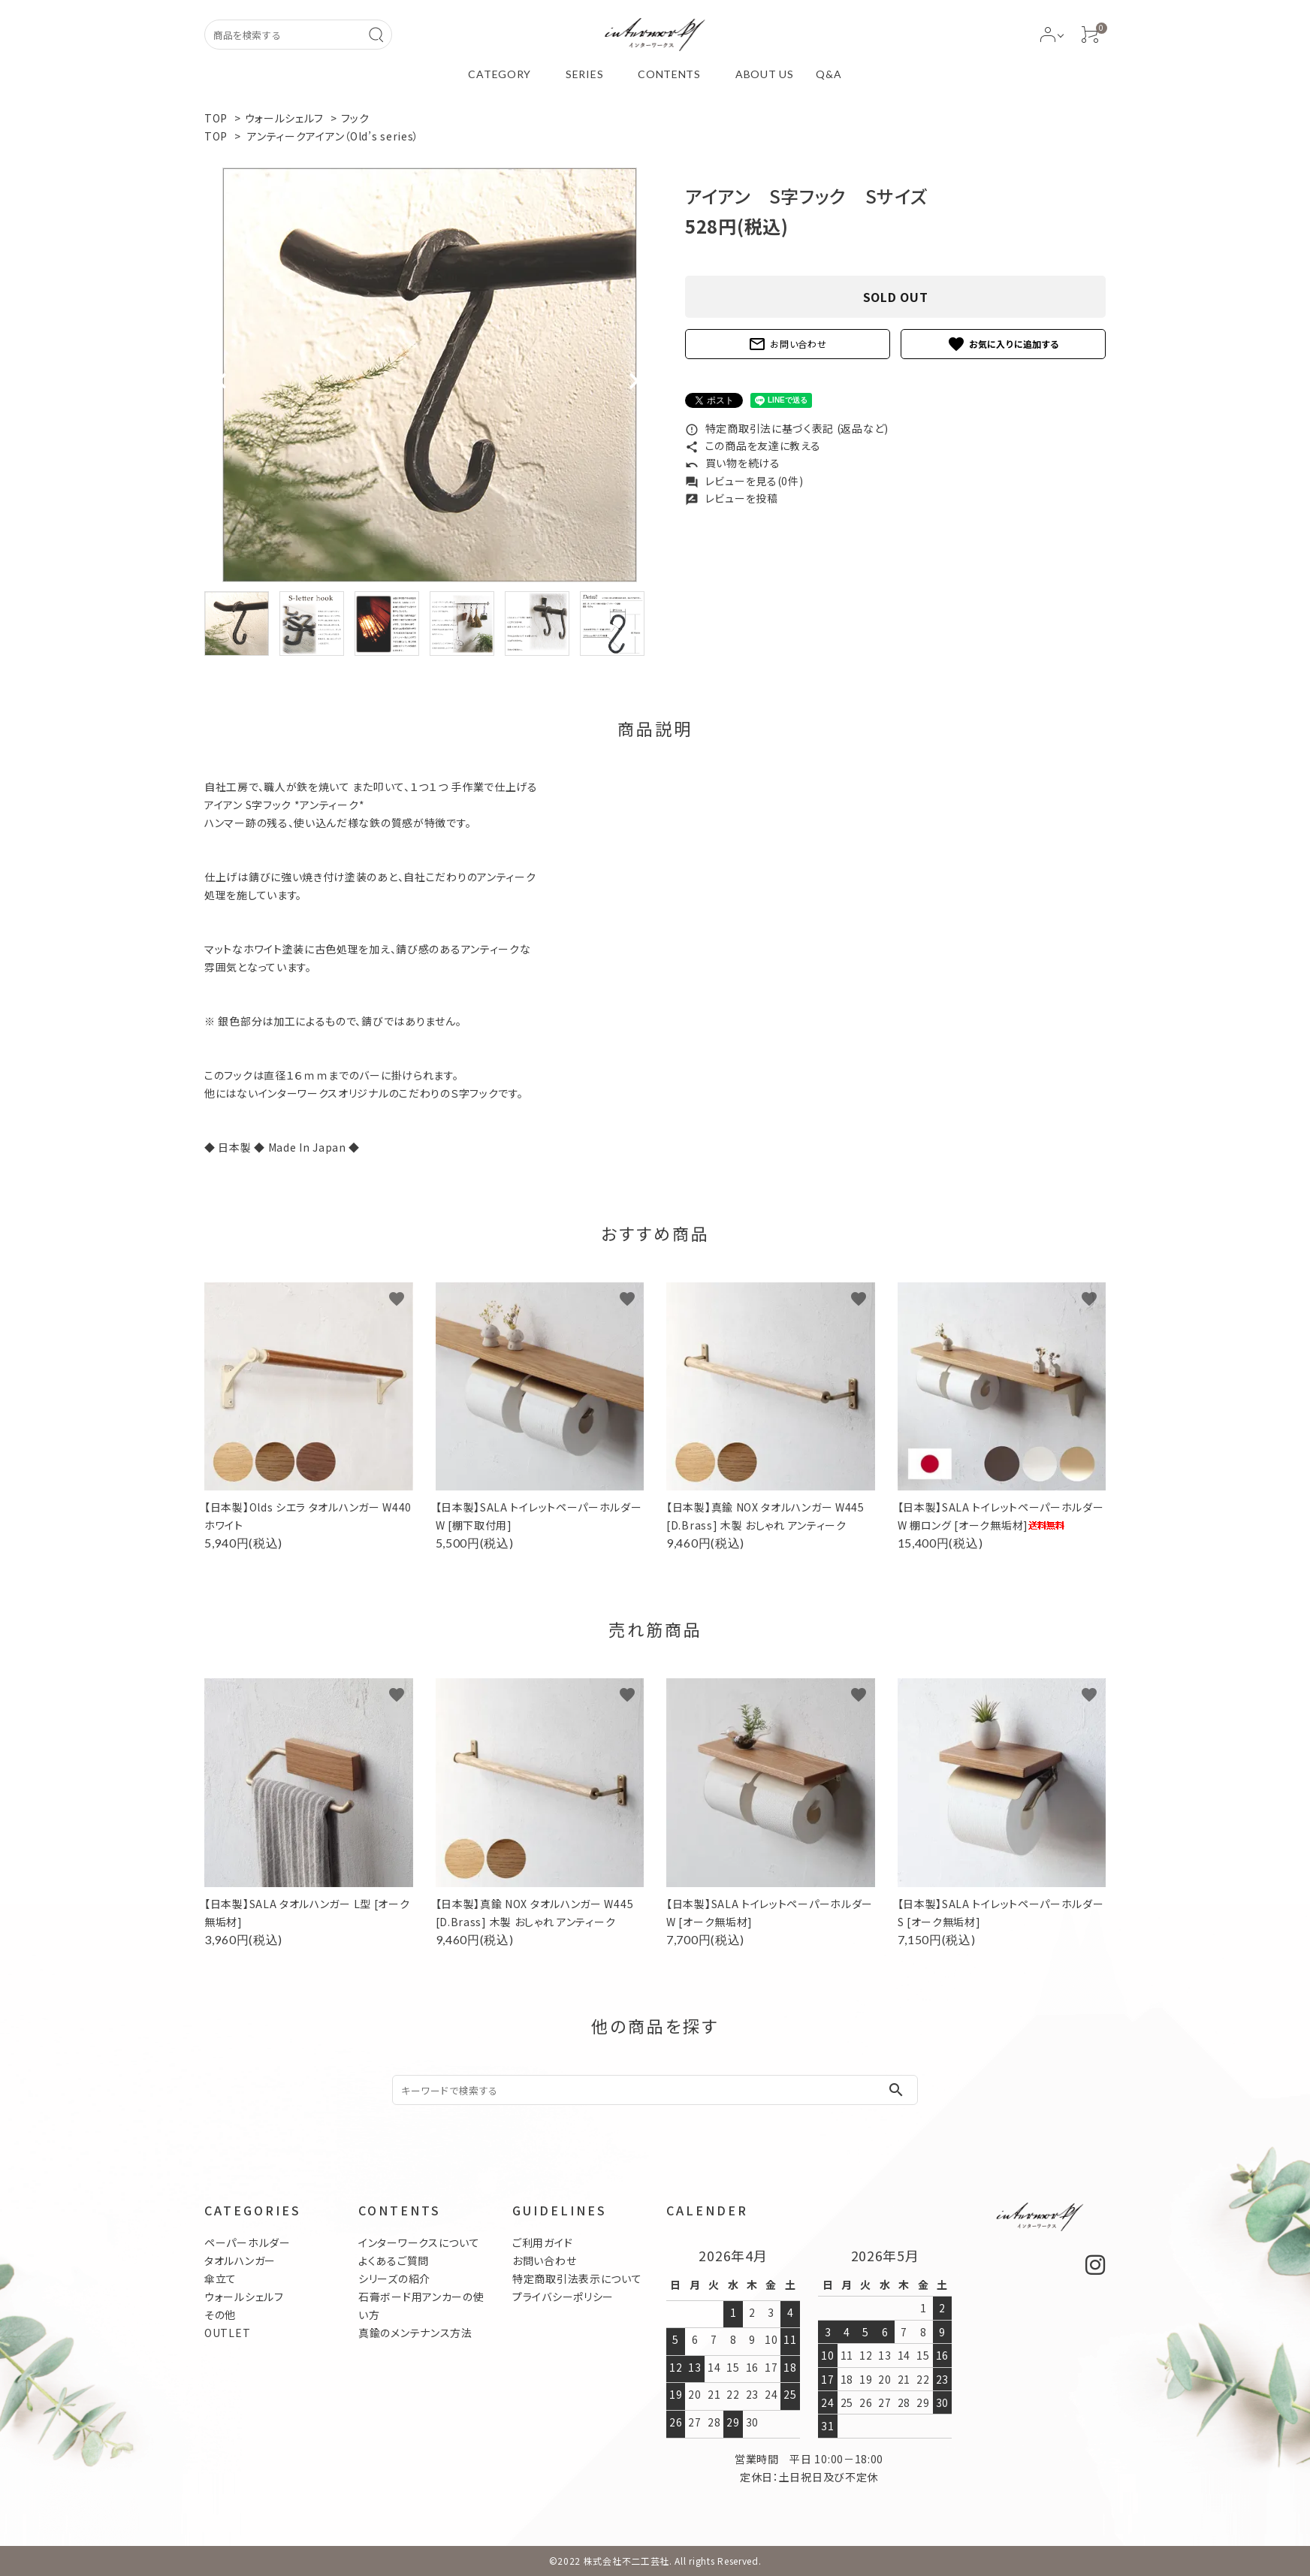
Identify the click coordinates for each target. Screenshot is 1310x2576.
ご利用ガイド (542, 2242)
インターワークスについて (418, 2242)
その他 (220, 2314)
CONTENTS (669, 74)
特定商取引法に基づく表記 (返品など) (787, 428)
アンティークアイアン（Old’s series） (333, 135)
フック (355, 117)
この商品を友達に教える (752, 445)
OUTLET (227, 2332)
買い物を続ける (732, 462)
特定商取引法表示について (576, 2278)
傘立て (220, 2278)
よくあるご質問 (393, 2260)
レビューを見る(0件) (744, 480)
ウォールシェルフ (284, 117)
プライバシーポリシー (563, 2296)
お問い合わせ (787, 344)
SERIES (584, 74)
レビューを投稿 (731, 498)
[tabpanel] (429, 375)
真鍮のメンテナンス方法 (415, 2332)
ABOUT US (764, 74)
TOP (216, 117)
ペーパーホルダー (247, 2242)
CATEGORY (499, 74)
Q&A (828, 74)
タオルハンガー (240, 2260)
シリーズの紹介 (394, 2278)
